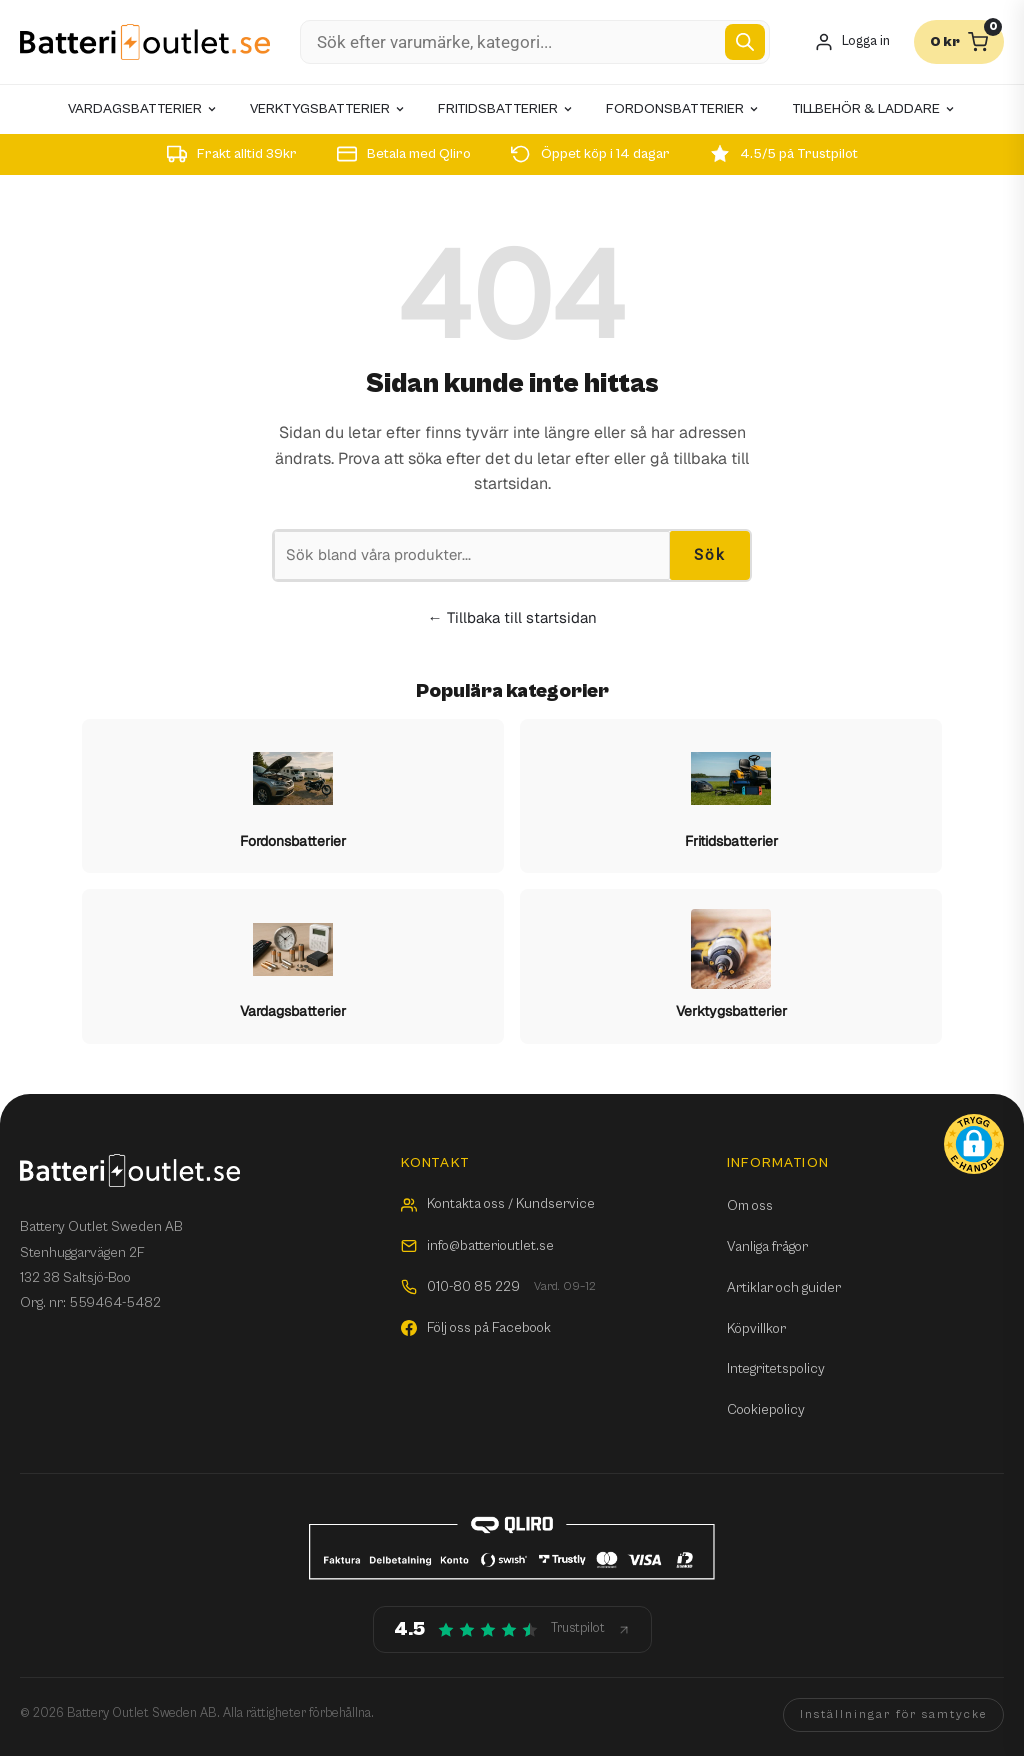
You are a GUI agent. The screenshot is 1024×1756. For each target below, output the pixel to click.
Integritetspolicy (776, 1369)
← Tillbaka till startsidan (512, 617)
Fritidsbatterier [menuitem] (506, 109)
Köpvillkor (756, 1329)
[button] (974, 1144)
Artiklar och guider (784, 1288)
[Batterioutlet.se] (145, 42)
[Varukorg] (959, 42)
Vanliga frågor (767, 1247)
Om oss (750, 1206)
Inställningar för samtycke (893, 1714)
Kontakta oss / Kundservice (498, 1204)
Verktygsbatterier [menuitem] (328, 109)
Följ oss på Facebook (476, 1328)
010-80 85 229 (498, 1287)
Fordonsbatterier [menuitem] (683, 109)
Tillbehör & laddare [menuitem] (874, 109)
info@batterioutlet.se (477, 1246)
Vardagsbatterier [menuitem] (143, 109)
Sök (710, 555)
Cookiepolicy (766, 1410)
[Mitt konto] (852, 42)
